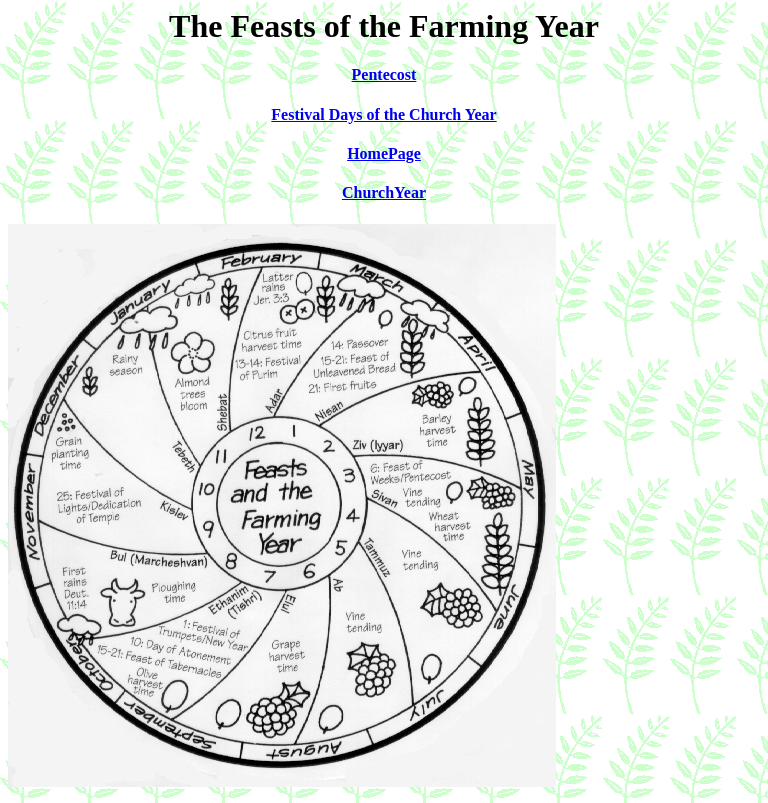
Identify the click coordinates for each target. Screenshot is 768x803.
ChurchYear (384, 192)
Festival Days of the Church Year (383, 114)
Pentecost (384, 74)
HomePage (384, 153)
